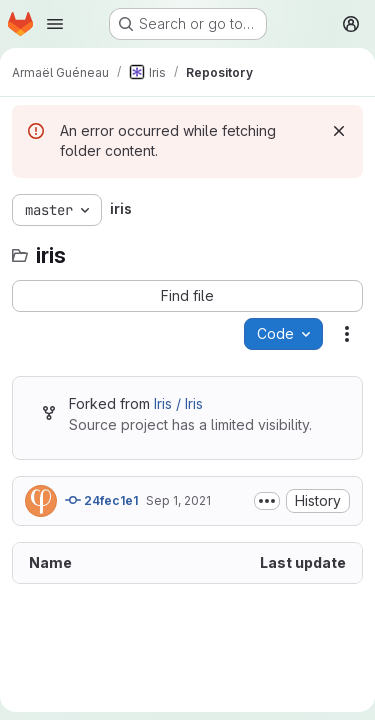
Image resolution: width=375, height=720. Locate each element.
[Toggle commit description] (267, 501)
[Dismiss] (339, 131)
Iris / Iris (178, 403)
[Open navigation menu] (55, 24)
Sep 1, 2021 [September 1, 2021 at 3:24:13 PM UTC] (178, 500)
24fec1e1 (101, 500)
